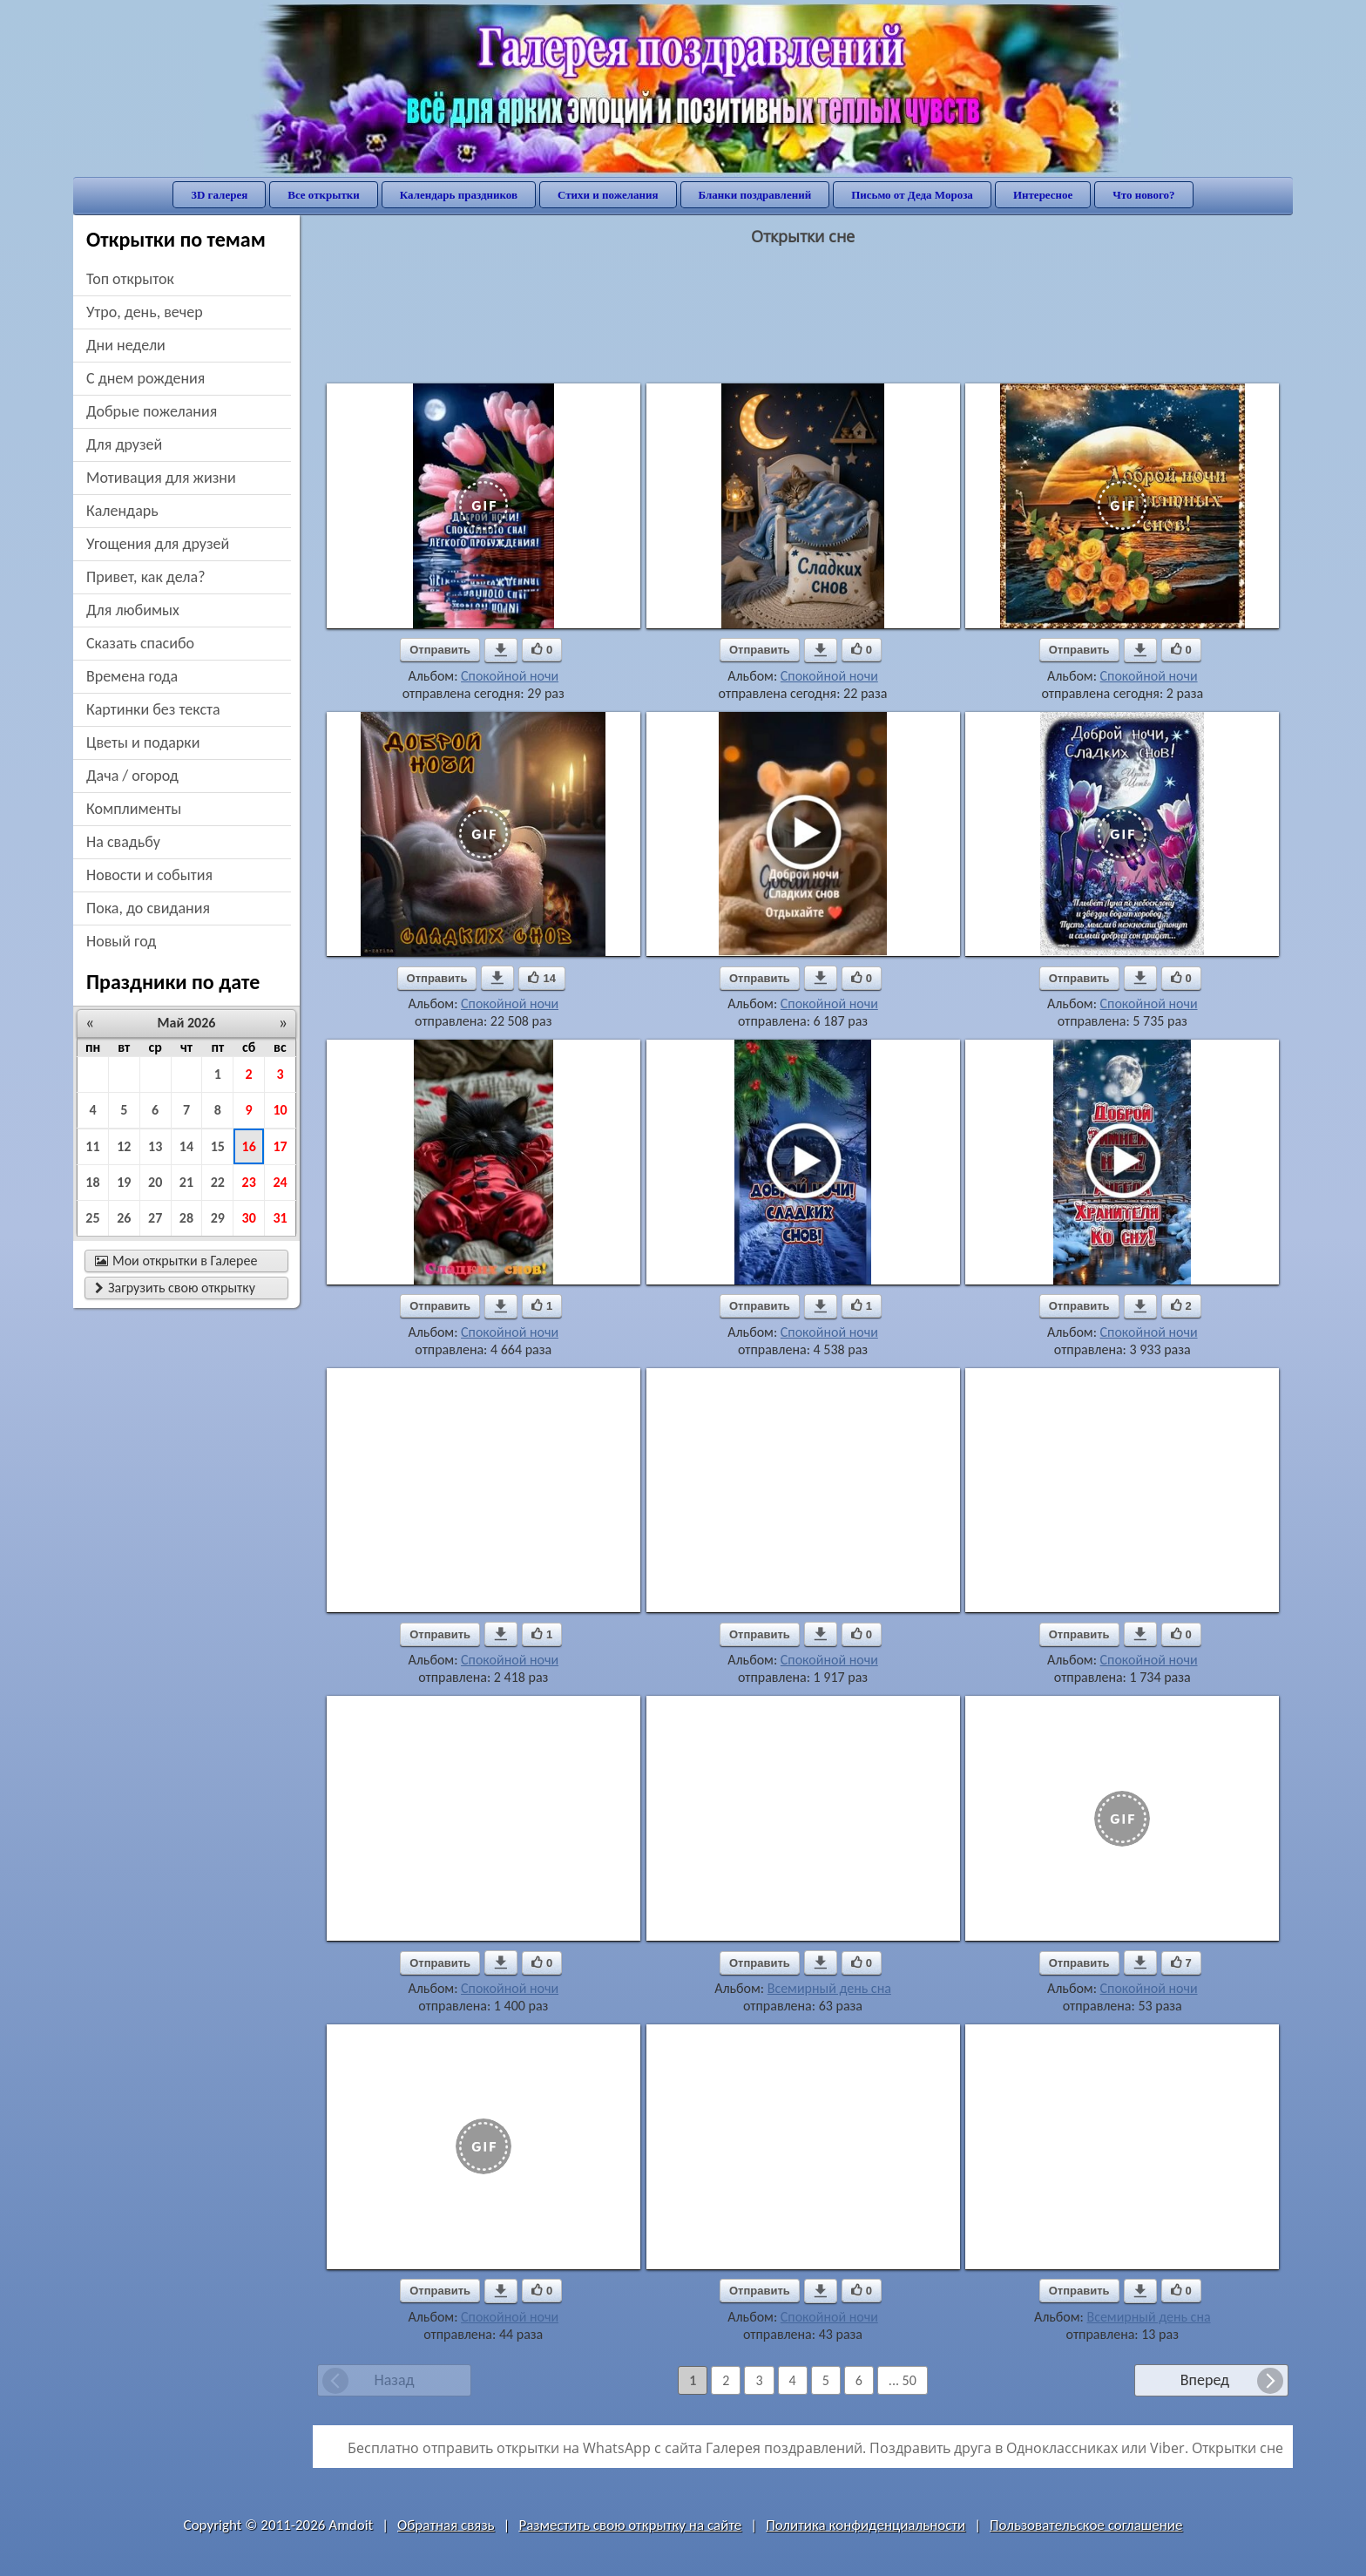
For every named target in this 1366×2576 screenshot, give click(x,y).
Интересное (1042, 194)
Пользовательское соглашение (1086, 2525)
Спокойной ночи (509, 676)
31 (280, 1218)
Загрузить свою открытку (175, 1287)
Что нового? (1143, 194)
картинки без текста (153, 709)
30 (249, 1218)
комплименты (133, 808)
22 (218, 1182)
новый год (121, 941)
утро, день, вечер (144, 312)
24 (280, 1182)
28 (186, 1218)
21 (186, 1182)
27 (155, 1218)
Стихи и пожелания (608, 194)
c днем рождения (145, 378)
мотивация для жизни (161, 477)
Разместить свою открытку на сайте (629, 2525)
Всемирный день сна (829, 1988)
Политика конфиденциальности (865, 2525)
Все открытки (323, 194)
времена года (132, 676)
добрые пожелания (151, 411)
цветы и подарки (142, 742)
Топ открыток (130, 278)
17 (280, 1146)
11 (92, 1146)
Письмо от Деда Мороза (912, 194)
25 (92, 1218)
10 (280, 1110)
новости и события (149, 875)
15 (218, 1146)
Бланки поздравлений (755, 194)
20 (155, 1182)
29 (218, 1218)
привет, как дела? (146, 576)
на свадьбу (123, 841)
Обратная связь (446, 2525)
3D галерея (219, 194)
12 (124, 1146)
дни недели (126, 345)
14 (186, 1146)
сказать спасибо (140, 643)
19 (124, 1182)
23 (249, 1182)
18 (92, 1182)
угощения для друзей (157, 543)
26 (124, 1218)
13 (155, 1146)
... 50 (902, 2380)
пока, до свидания (148, 908)
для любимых (132, 610)
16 (249, 1146)
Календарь (122, 510)
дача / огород (132, 775)
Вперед (1204, 2380)
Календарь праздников (458, 194)
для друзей (124, 444)
